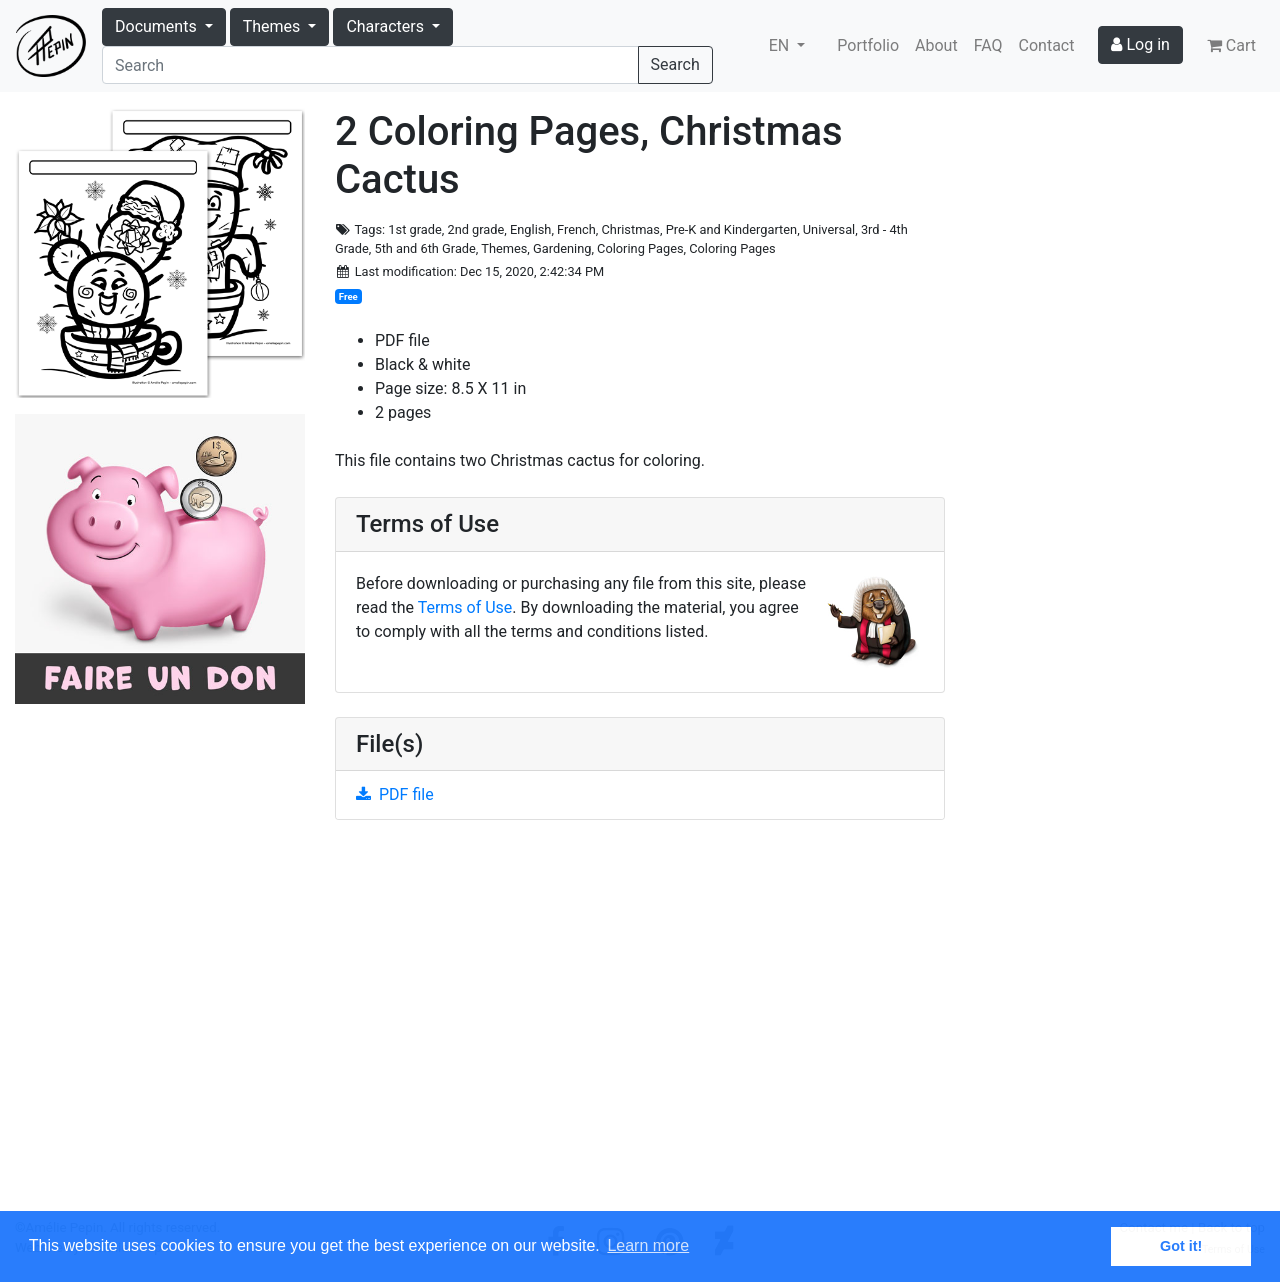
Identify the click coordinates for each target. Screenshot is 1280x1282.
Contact (1047, 45)
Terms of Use (465, 607)
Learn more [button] (648, 1245)
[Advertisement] (640, 1027)
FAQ (988, 45)
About (936, 45)
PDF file (395, 794)
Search (675, 64)
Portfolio (868, 45)
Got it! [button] (1181, 1246)
